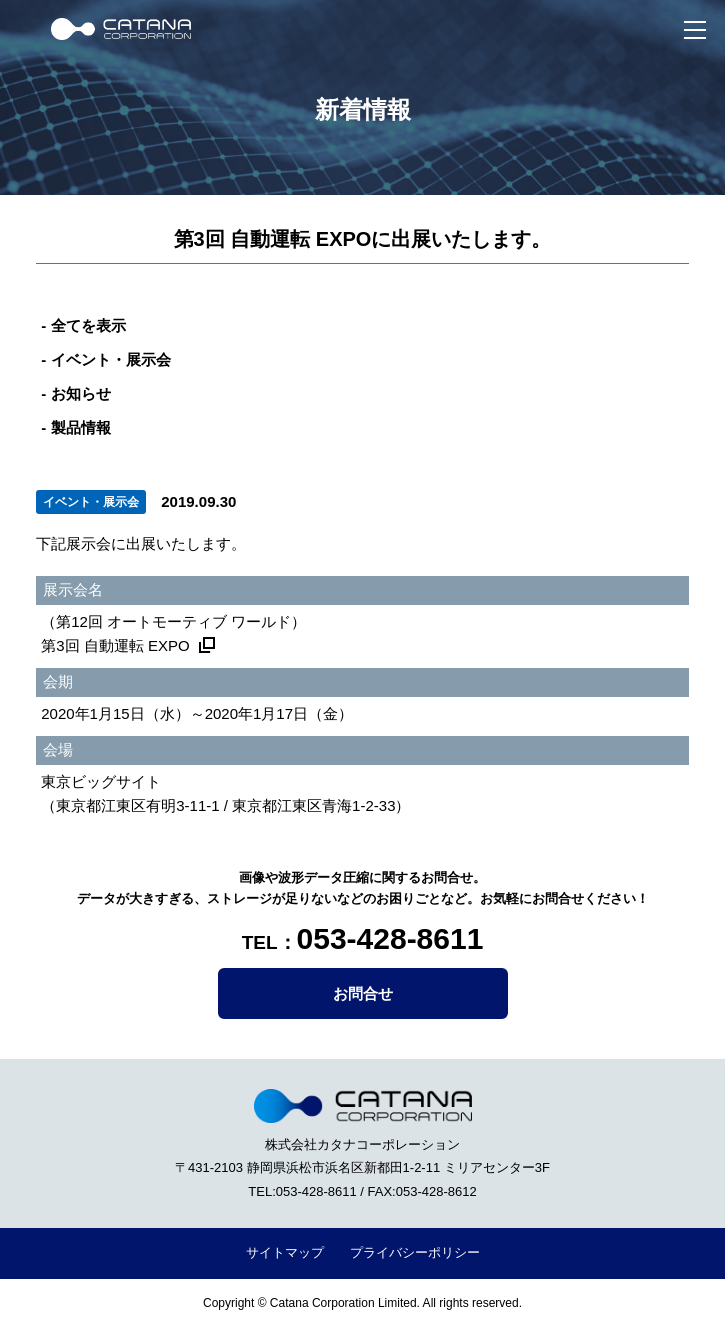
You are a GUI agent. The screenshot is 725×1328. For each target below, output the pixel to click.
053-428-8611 (390, 938)
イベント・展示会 (111, 359)
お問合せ (363, 993)
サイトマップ (285, 1252)
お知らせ (81, 393)
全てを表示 (88, 325)
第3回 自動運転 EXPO (115, 645)
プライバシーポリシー (415, 1252)
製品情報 (81, 427)
